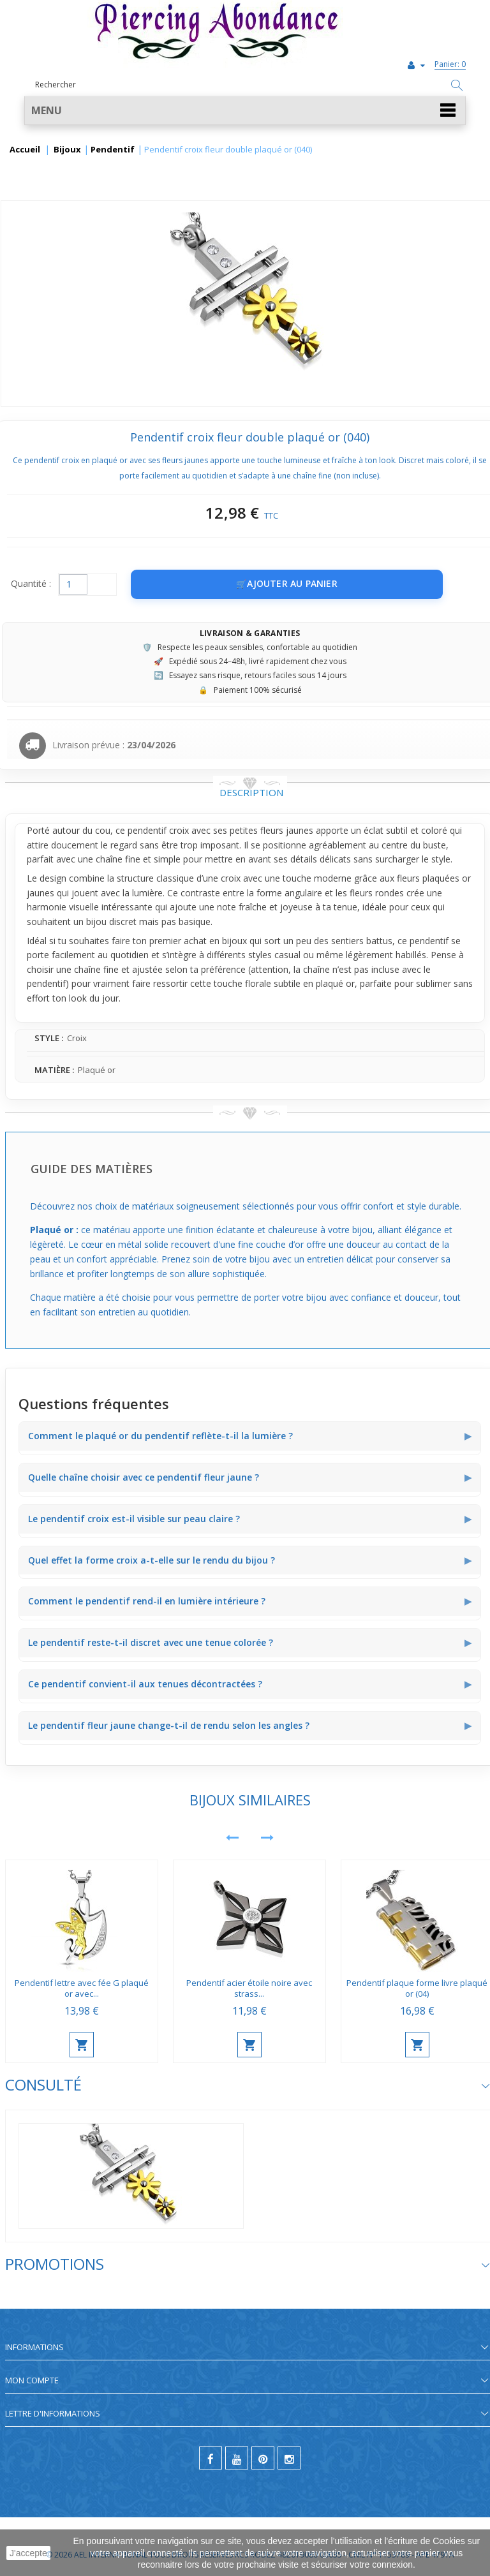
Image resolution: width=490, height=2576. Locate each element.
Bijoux (67, 150)
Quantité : (31, 583)
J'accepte (28, 2553)
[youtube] (236, 2457)
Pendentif (113, 150)
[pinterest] (262, 2457)
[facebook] (210, 2457)
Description (251, 792)
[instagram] (289, 2457)
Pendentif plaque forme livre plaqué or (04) (416, 1988)
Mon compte (32, 2380)
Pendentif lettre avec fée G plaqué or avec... (82, 1988)
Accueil (25, 150)
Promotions (54, 2263)
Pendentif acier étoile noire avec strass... (249, 1988)
